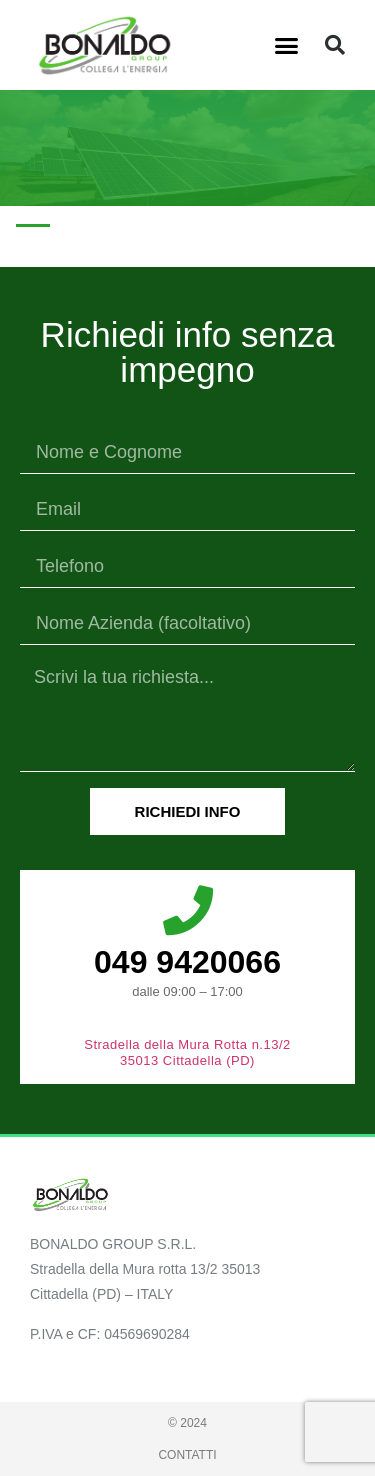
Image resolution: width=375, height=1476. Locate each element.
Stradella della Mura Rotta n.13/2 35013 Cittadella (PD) (187, 1052)
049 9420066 (187, 962)
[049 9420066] (188, 910)
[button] (286, 45)
